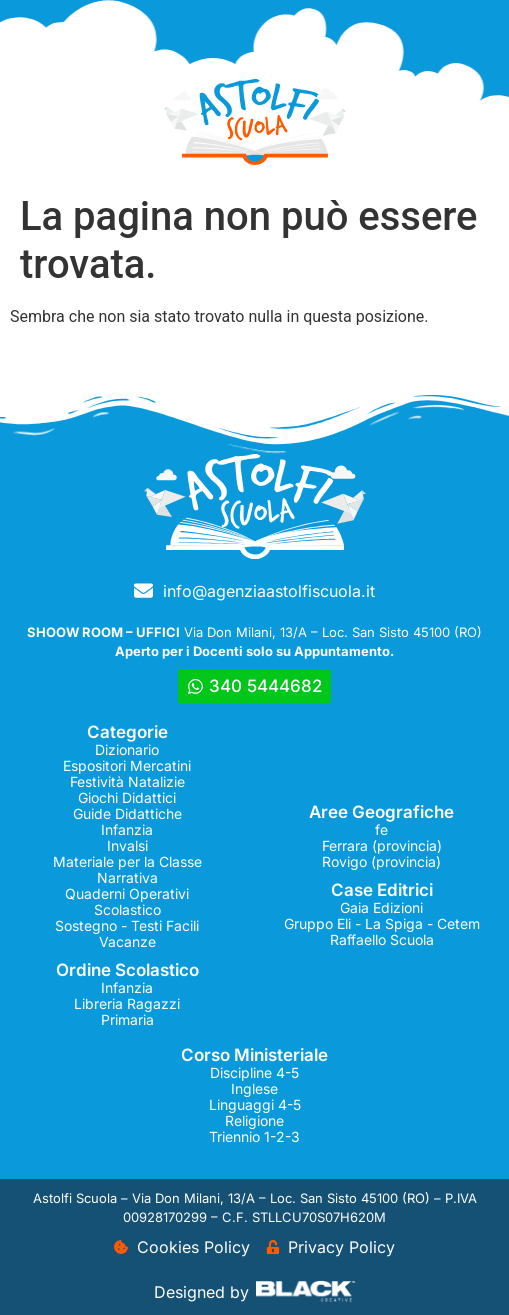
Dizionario (127, 749)
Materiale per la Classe (127, 861)
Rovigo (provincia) (381, 861)
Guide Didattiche (127, 813)
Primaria (127, 1019)
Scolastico (127, 909)
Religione (254, 1120)
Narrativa (127, 877)
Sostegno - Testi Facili (127, 925)
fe (381, 829)
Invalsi (127, 845)
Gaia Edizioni (381, 907)
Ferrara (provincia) (382, 845)
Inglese (254, 1088)
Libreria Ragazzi (127, 1003)
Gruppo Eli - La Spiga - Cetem (382, 923)
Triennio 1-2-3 (254, 1136)
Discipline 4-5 (254, 1072)
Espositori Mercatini (127, 765)
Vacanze (127, 941)
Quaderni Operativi (127, 893)
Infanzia (127, 829)
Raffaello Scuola (382, 939)
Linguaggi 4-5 (255, 1104)
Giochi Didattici (127, 797)
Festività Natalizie (127, 781)
